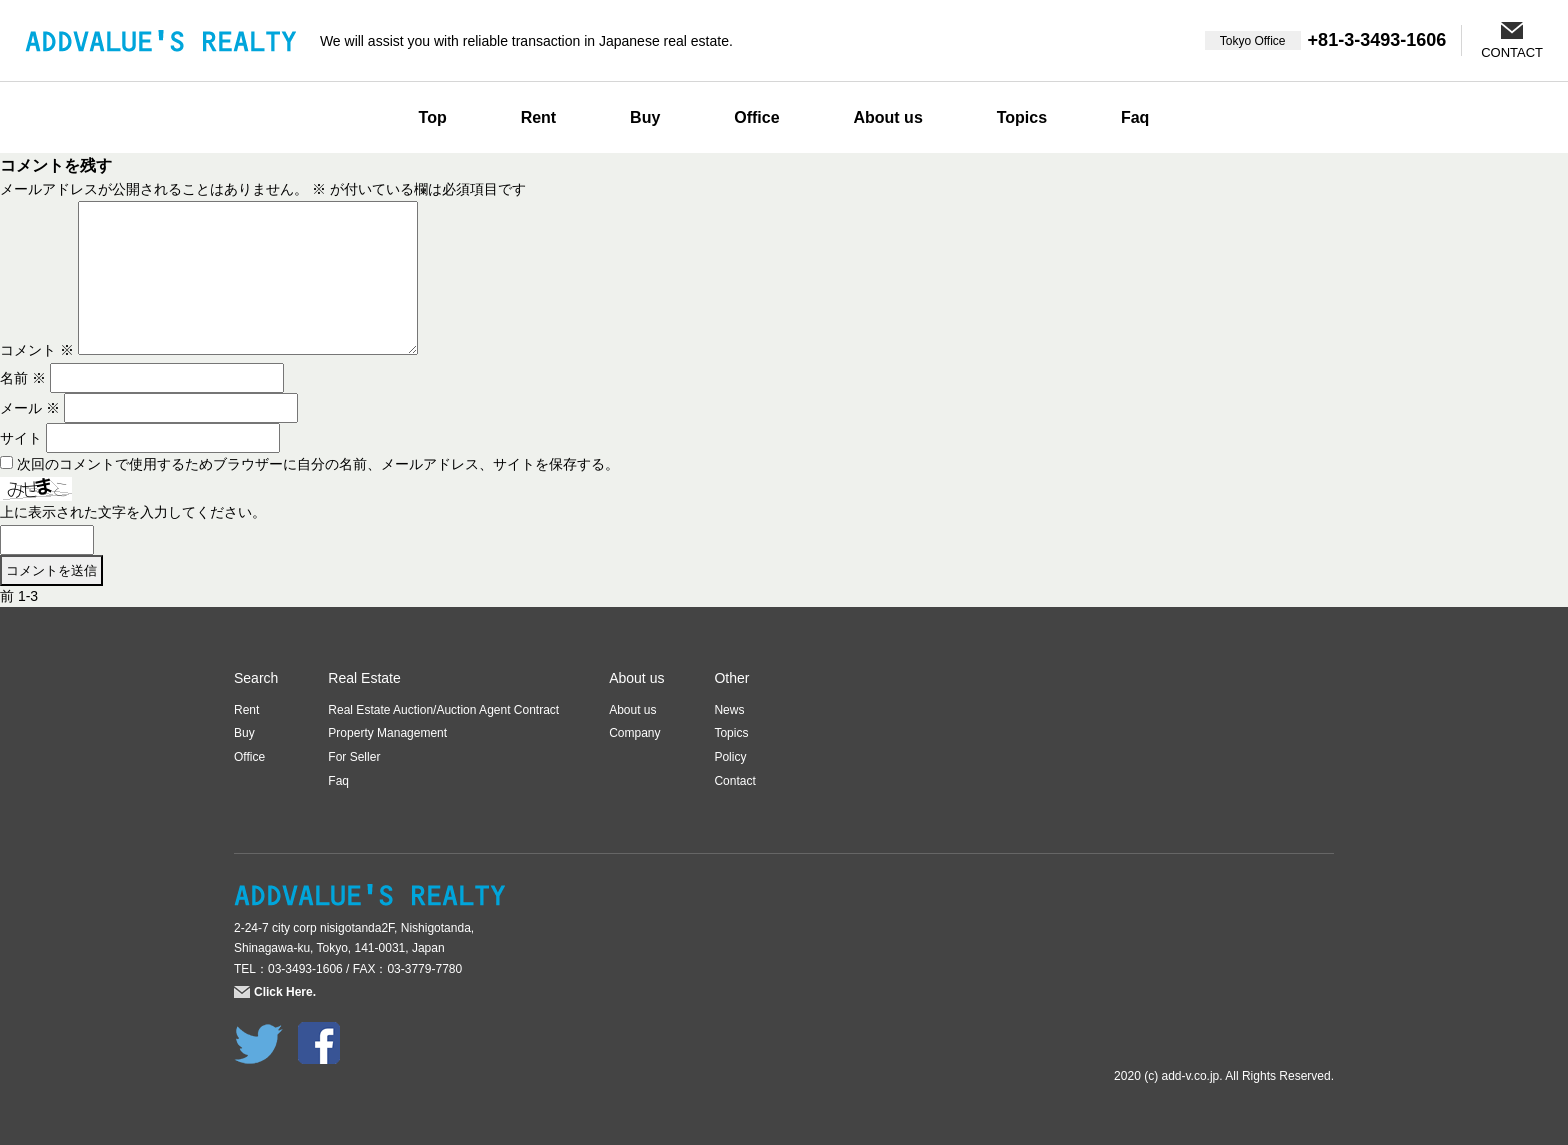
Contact (734, 781)
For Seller (354, 757)
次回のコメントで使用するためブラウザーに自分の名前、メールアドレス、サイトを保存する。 (318, 464)
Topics (1022, 117)
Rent (539, 117)
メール (30, 408)
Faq (1135, 117)
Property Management (387, 733)
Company (634, 733)
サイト (21, 438)
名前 (23, 378)
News (729, 710)
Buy (645, 117)
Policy (730, 757)
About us (887, 117)
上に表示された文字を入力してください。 (133, 512)
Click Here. (285, 992)
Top (433, 117)
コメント (37, 350)
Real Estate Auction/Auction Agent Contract (443, 710)
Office (756, 117)
